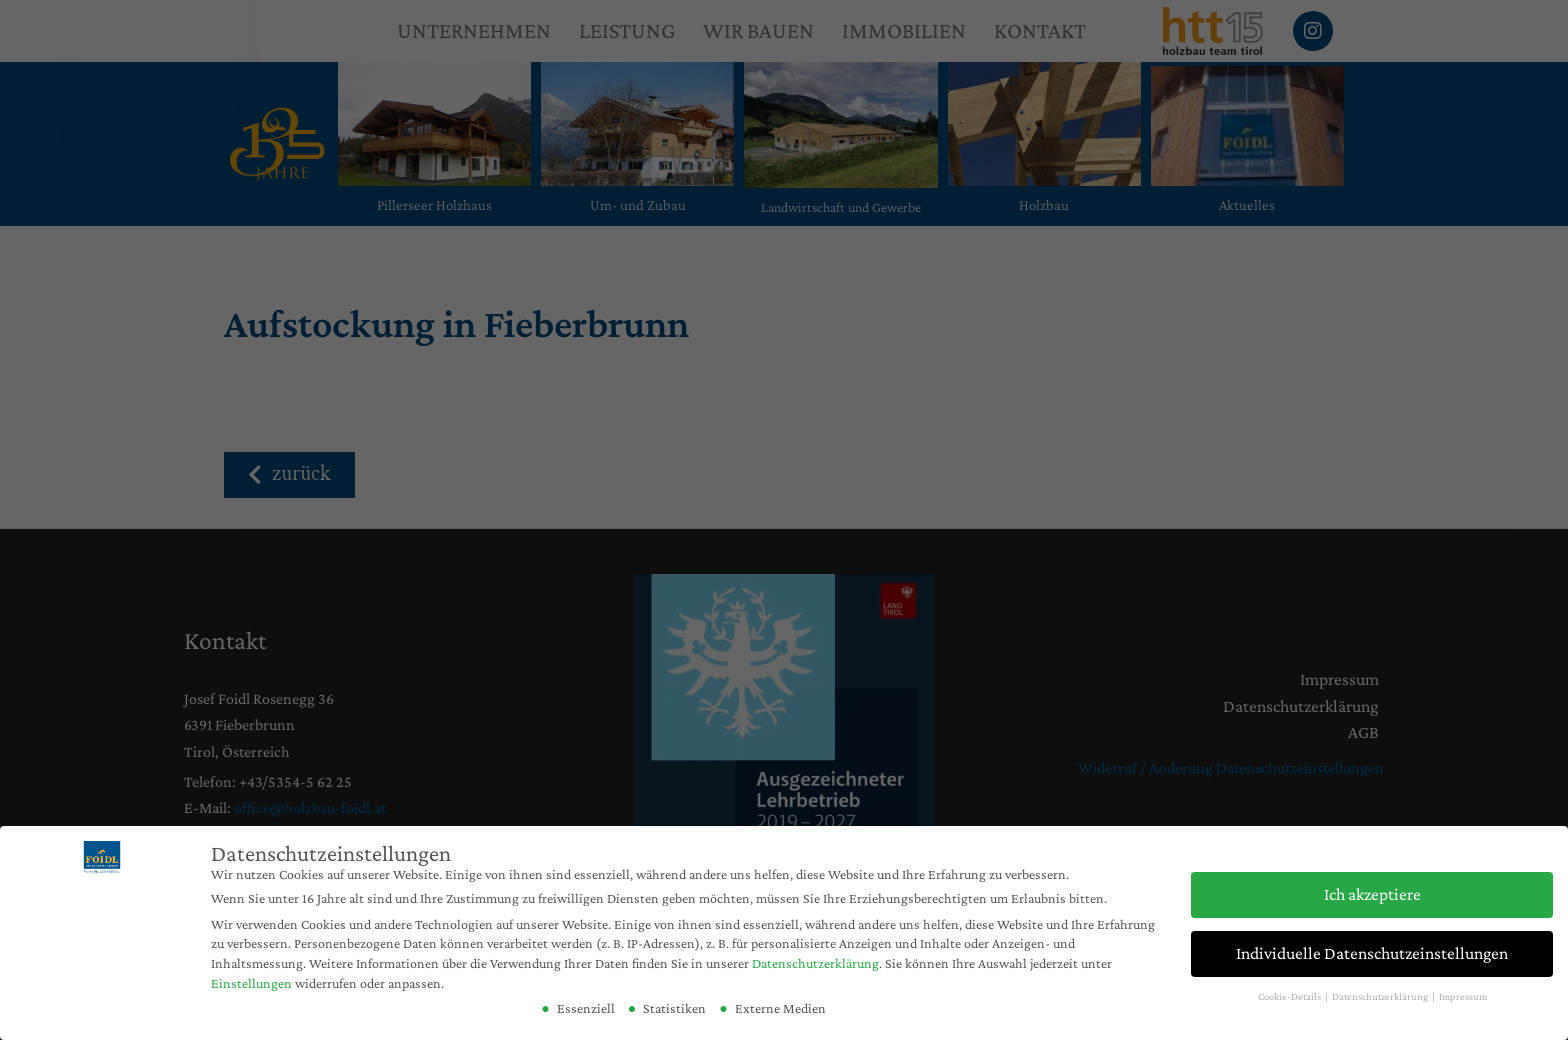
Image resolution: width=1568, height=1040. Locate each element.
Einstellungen (251, 983)
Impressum (1463, 996)
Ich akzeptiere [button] (1372, 894)
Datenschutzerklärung (815, 963)
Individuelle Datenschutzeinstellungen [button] (1372, 953)
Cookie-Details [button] (1290, 996)
